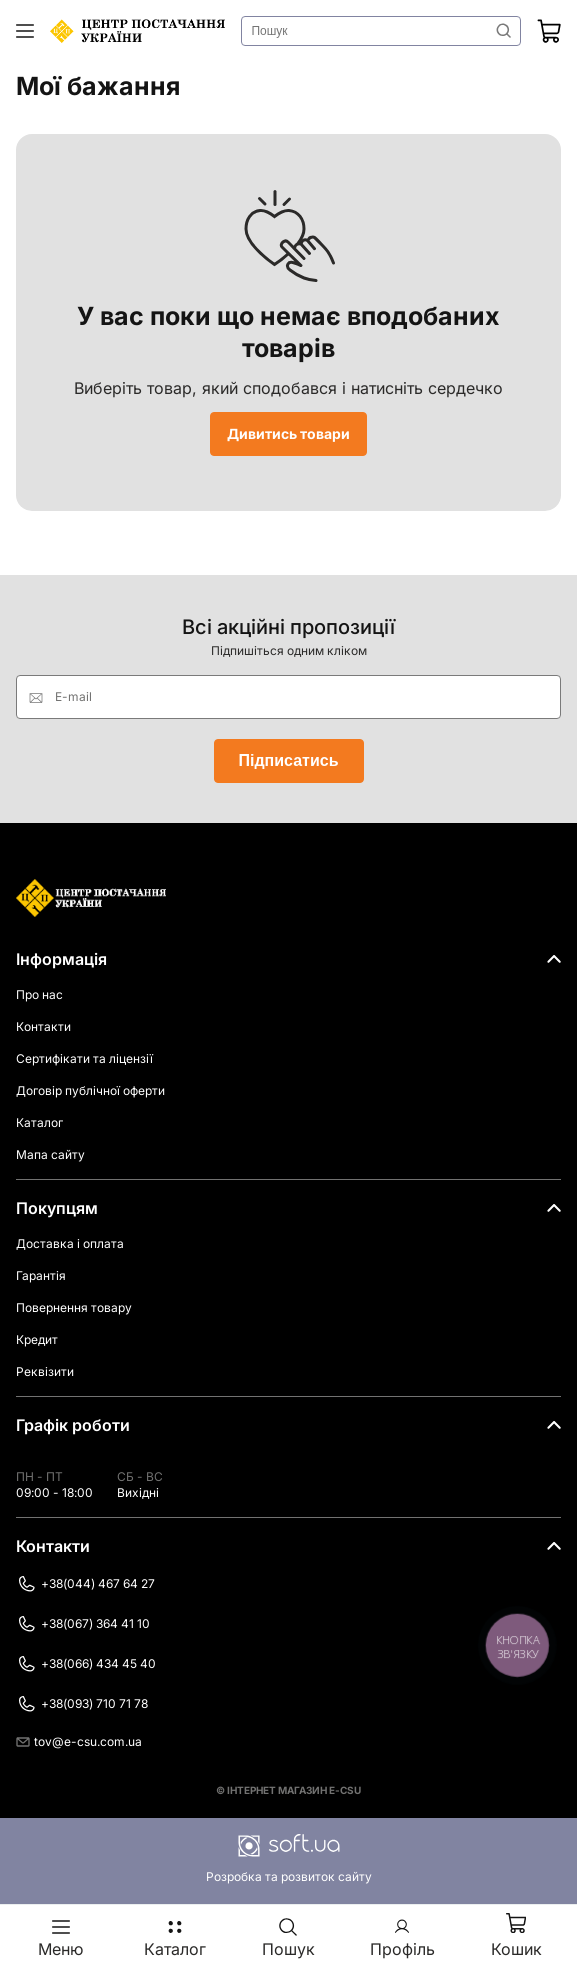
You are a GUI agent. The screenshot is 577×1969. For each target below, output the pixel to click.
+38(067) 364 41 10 (83, 1624)
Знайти (504, 31)
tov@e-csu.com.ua (79, 1741)
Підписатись (289, 760)
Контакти (43, 1026)
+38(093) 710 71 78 (82, 1704)
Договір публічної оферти (90, 1090)
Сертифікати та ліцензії (84, 1058)
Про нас (39, 994)
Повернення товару (74, 1307)
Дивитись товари (288, 433)
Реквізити (45, 1371)
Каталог (39, 1122)
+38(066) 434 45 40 (86, 1664)
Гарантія (41, 1275)
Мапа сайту (50, 1154)
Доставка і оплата (70, 1243)
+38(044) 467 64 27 (85, 1584)
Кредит (37, 1339)
